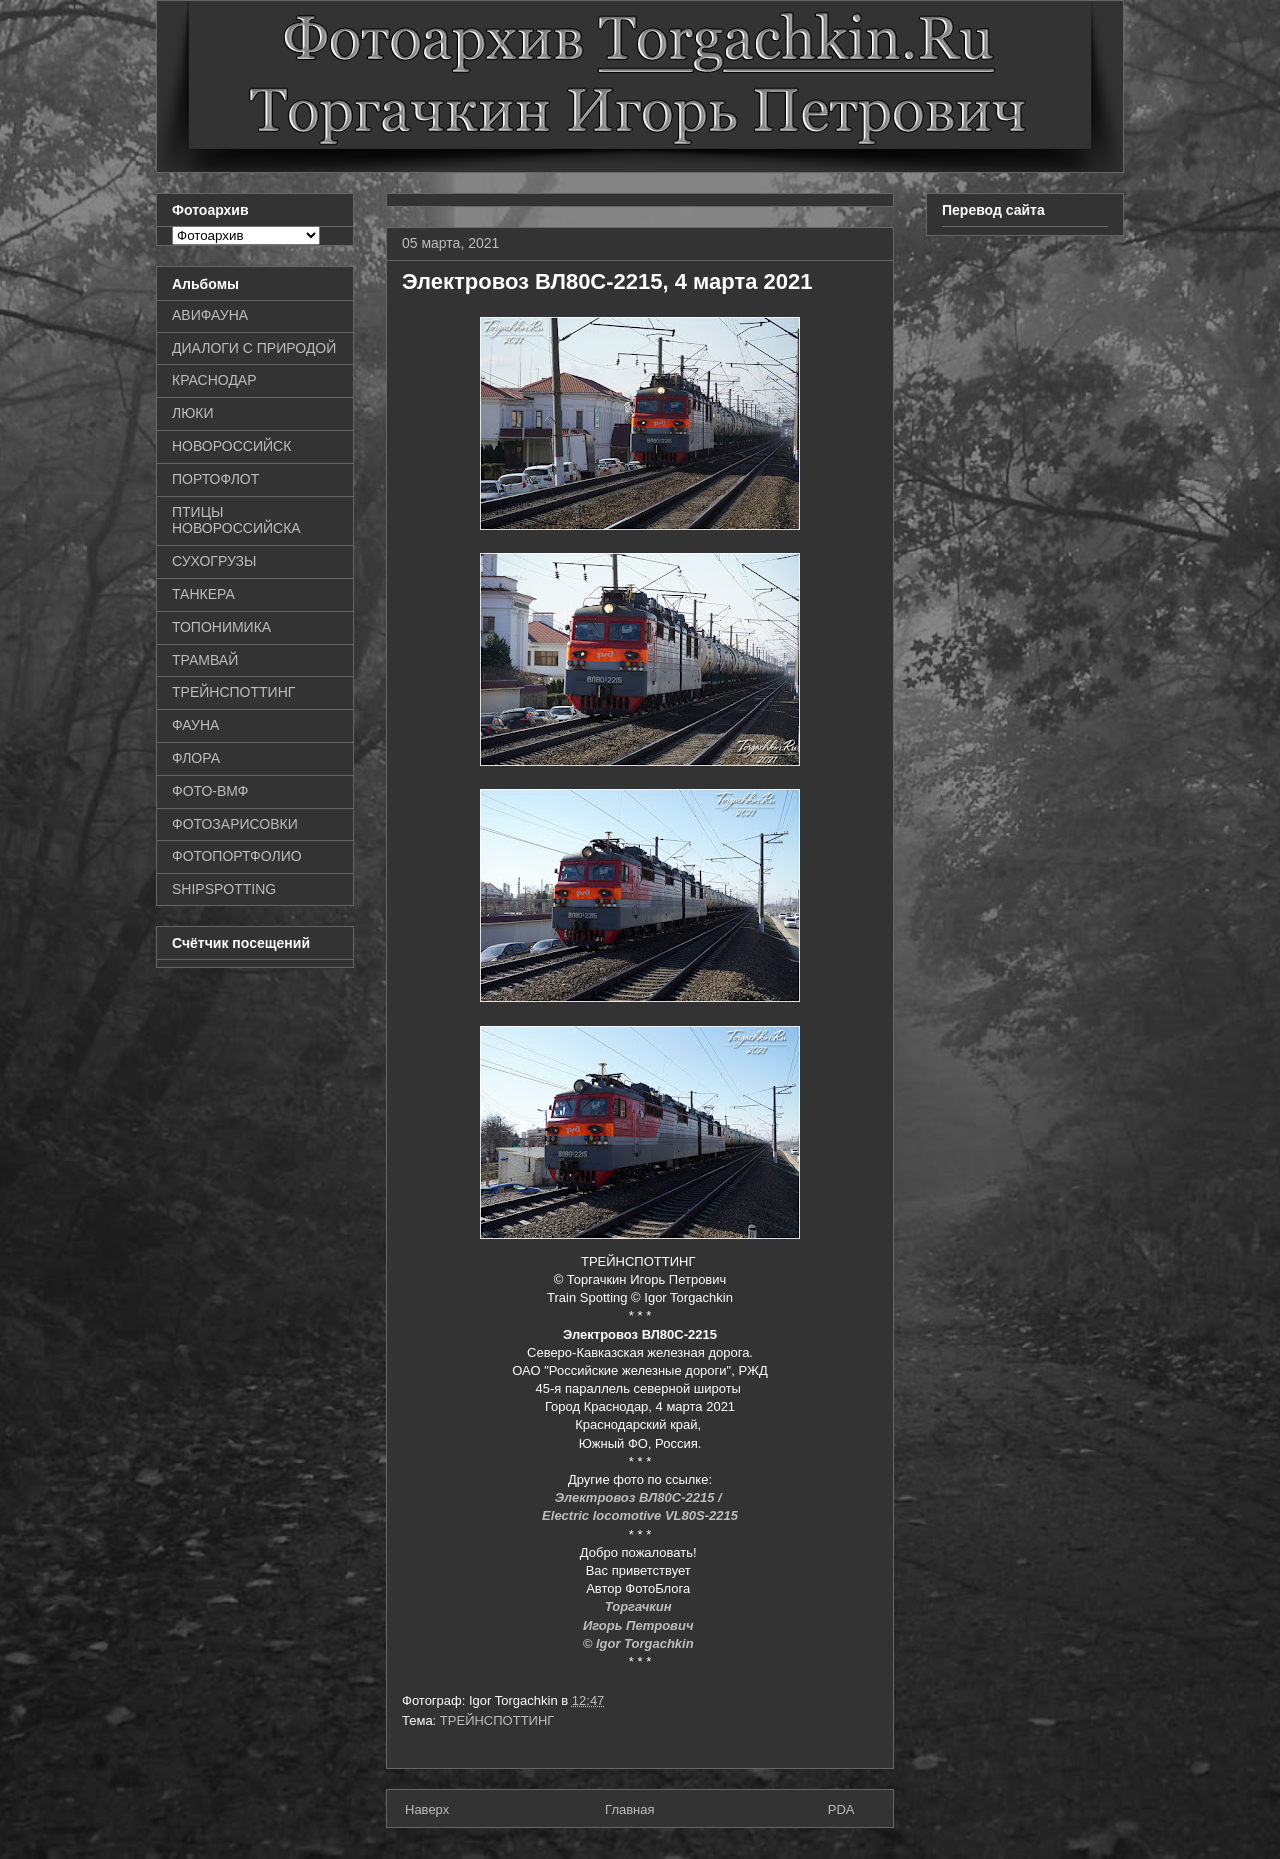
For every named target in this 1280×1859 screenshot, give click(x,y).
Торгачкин (640, 1606)
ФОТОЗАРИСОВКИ (235, 824)
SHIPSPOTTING (224, 889)
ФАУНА (195, 725)
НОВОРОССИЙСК (231, 446)
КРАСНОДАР (214, 380)
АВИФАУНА (210, 315)
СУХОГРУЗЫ (214, 561)
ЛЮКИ (193, 413)
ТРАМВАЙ (205, 660)
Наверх (427, 1809)
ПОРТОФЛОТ (215, 479)
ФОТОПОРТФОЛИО (237, 856)
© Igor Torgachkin (640, 1643)
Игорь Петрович (640, 1625)
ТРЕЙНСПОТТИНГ (497, 1720)
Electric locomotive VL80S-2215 (640, 1515)
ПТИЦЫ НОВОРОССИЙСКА (236, 520)
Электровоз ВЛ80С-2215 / (640, 1497)
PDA (841, 1809)
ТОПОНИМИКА (221, 627)
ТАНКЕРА (203, 594)
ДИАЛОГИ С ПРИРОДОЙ (254, 348)
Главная (629, 1809)
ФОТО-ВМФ (210, 791)
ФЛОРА (196, 758)
